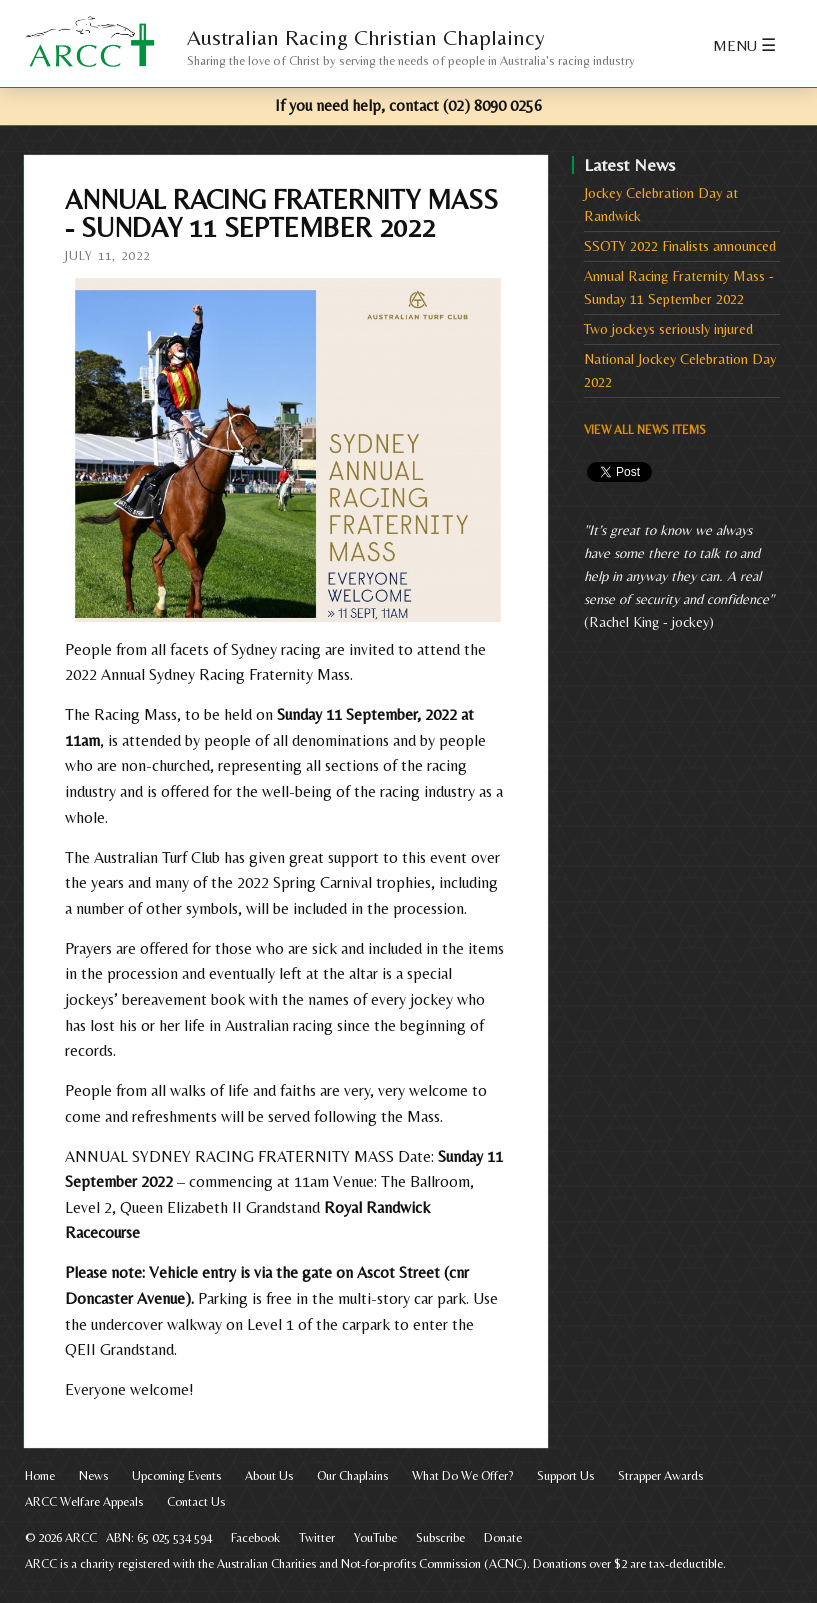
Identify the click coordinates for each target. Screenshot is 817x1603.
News (93, 1475)
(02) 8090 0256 (492, 105)
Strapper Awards (660, 1475)
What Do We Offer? (462, 1475)
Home (40, 1475)
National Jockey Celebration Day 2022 (680, 370)
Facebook (255, 1537)
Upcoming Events (176, 1475)
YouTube (375, 1537)
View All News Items (645, 430)
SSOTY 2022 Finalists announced (680, 246)
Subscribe (440, 1537)
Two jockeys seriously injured (668, 329)
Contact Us (196, 1501)
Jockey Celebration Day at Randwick (661, 204)
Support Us (565, 1475)
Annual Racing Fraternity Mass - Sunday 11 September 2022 (679, 287)
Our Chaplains (352, 1475)
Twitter (317, 1537)
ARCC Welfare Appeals (84, 1501)
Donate (503, 1537)
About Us (269, 1475)
